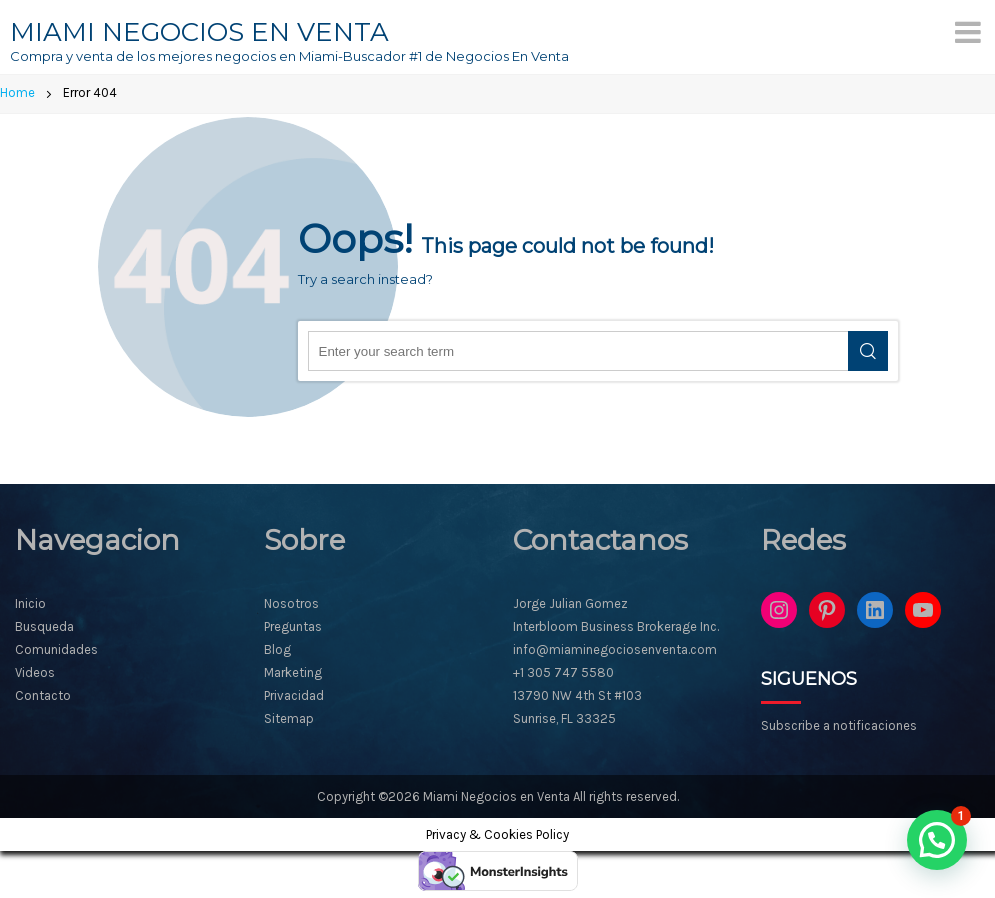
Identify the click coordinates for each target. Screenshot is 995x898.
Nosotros (291, 603)
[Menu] (968, 32)
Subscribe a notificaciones (839, 725)
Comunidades (56, 649)
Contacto (43, 695)
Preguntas (293, 626)
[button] (937, 840)
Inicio (30, 603)
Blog (277, 649)
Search (868, 351)
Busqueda (44, 626)
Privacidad (294, 695)
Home (17, 92)
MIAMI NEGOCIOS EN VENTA (199, 32)
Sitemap (289, 718)
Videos (35, 672)
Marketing (293, 672)
